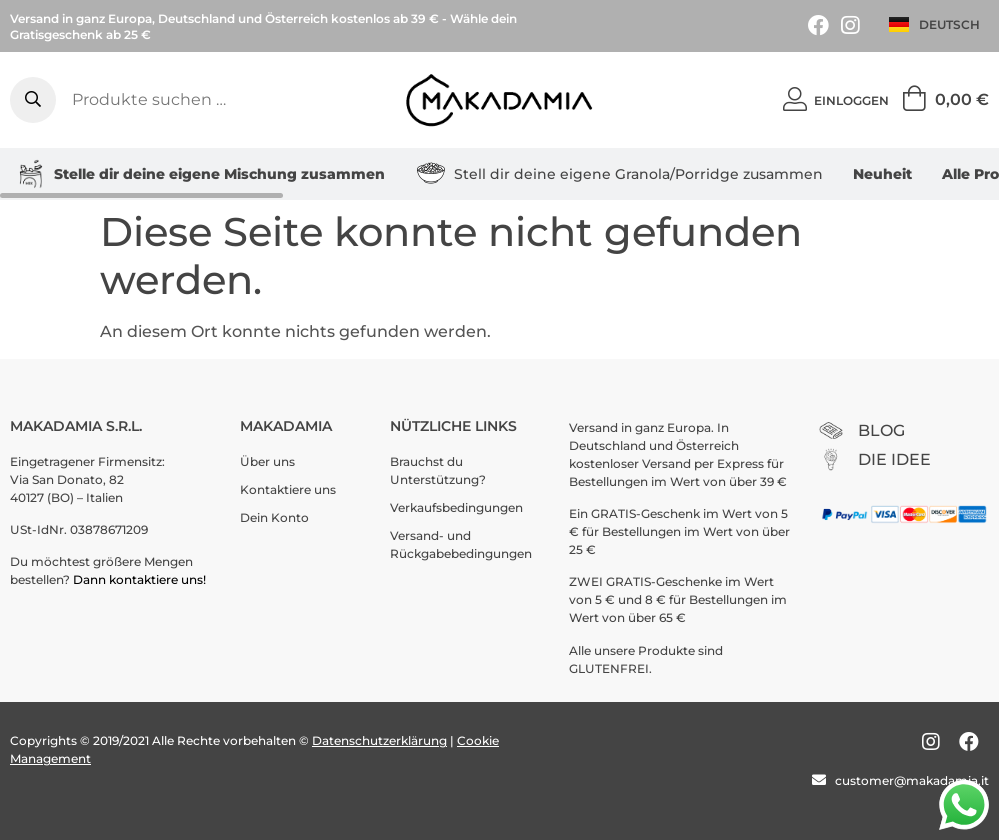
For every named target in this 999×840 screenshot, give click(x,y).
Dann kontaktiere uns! (141, 579)
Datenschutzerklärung (379, 740)
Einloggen (851, 100)
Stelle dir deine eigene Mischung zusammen (200, 174)
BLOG (881, 430)
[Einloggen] (795, 100)
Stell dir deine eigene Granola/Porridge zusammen (619, 174)
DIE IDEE (894, 459)
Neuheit (882, 174)
